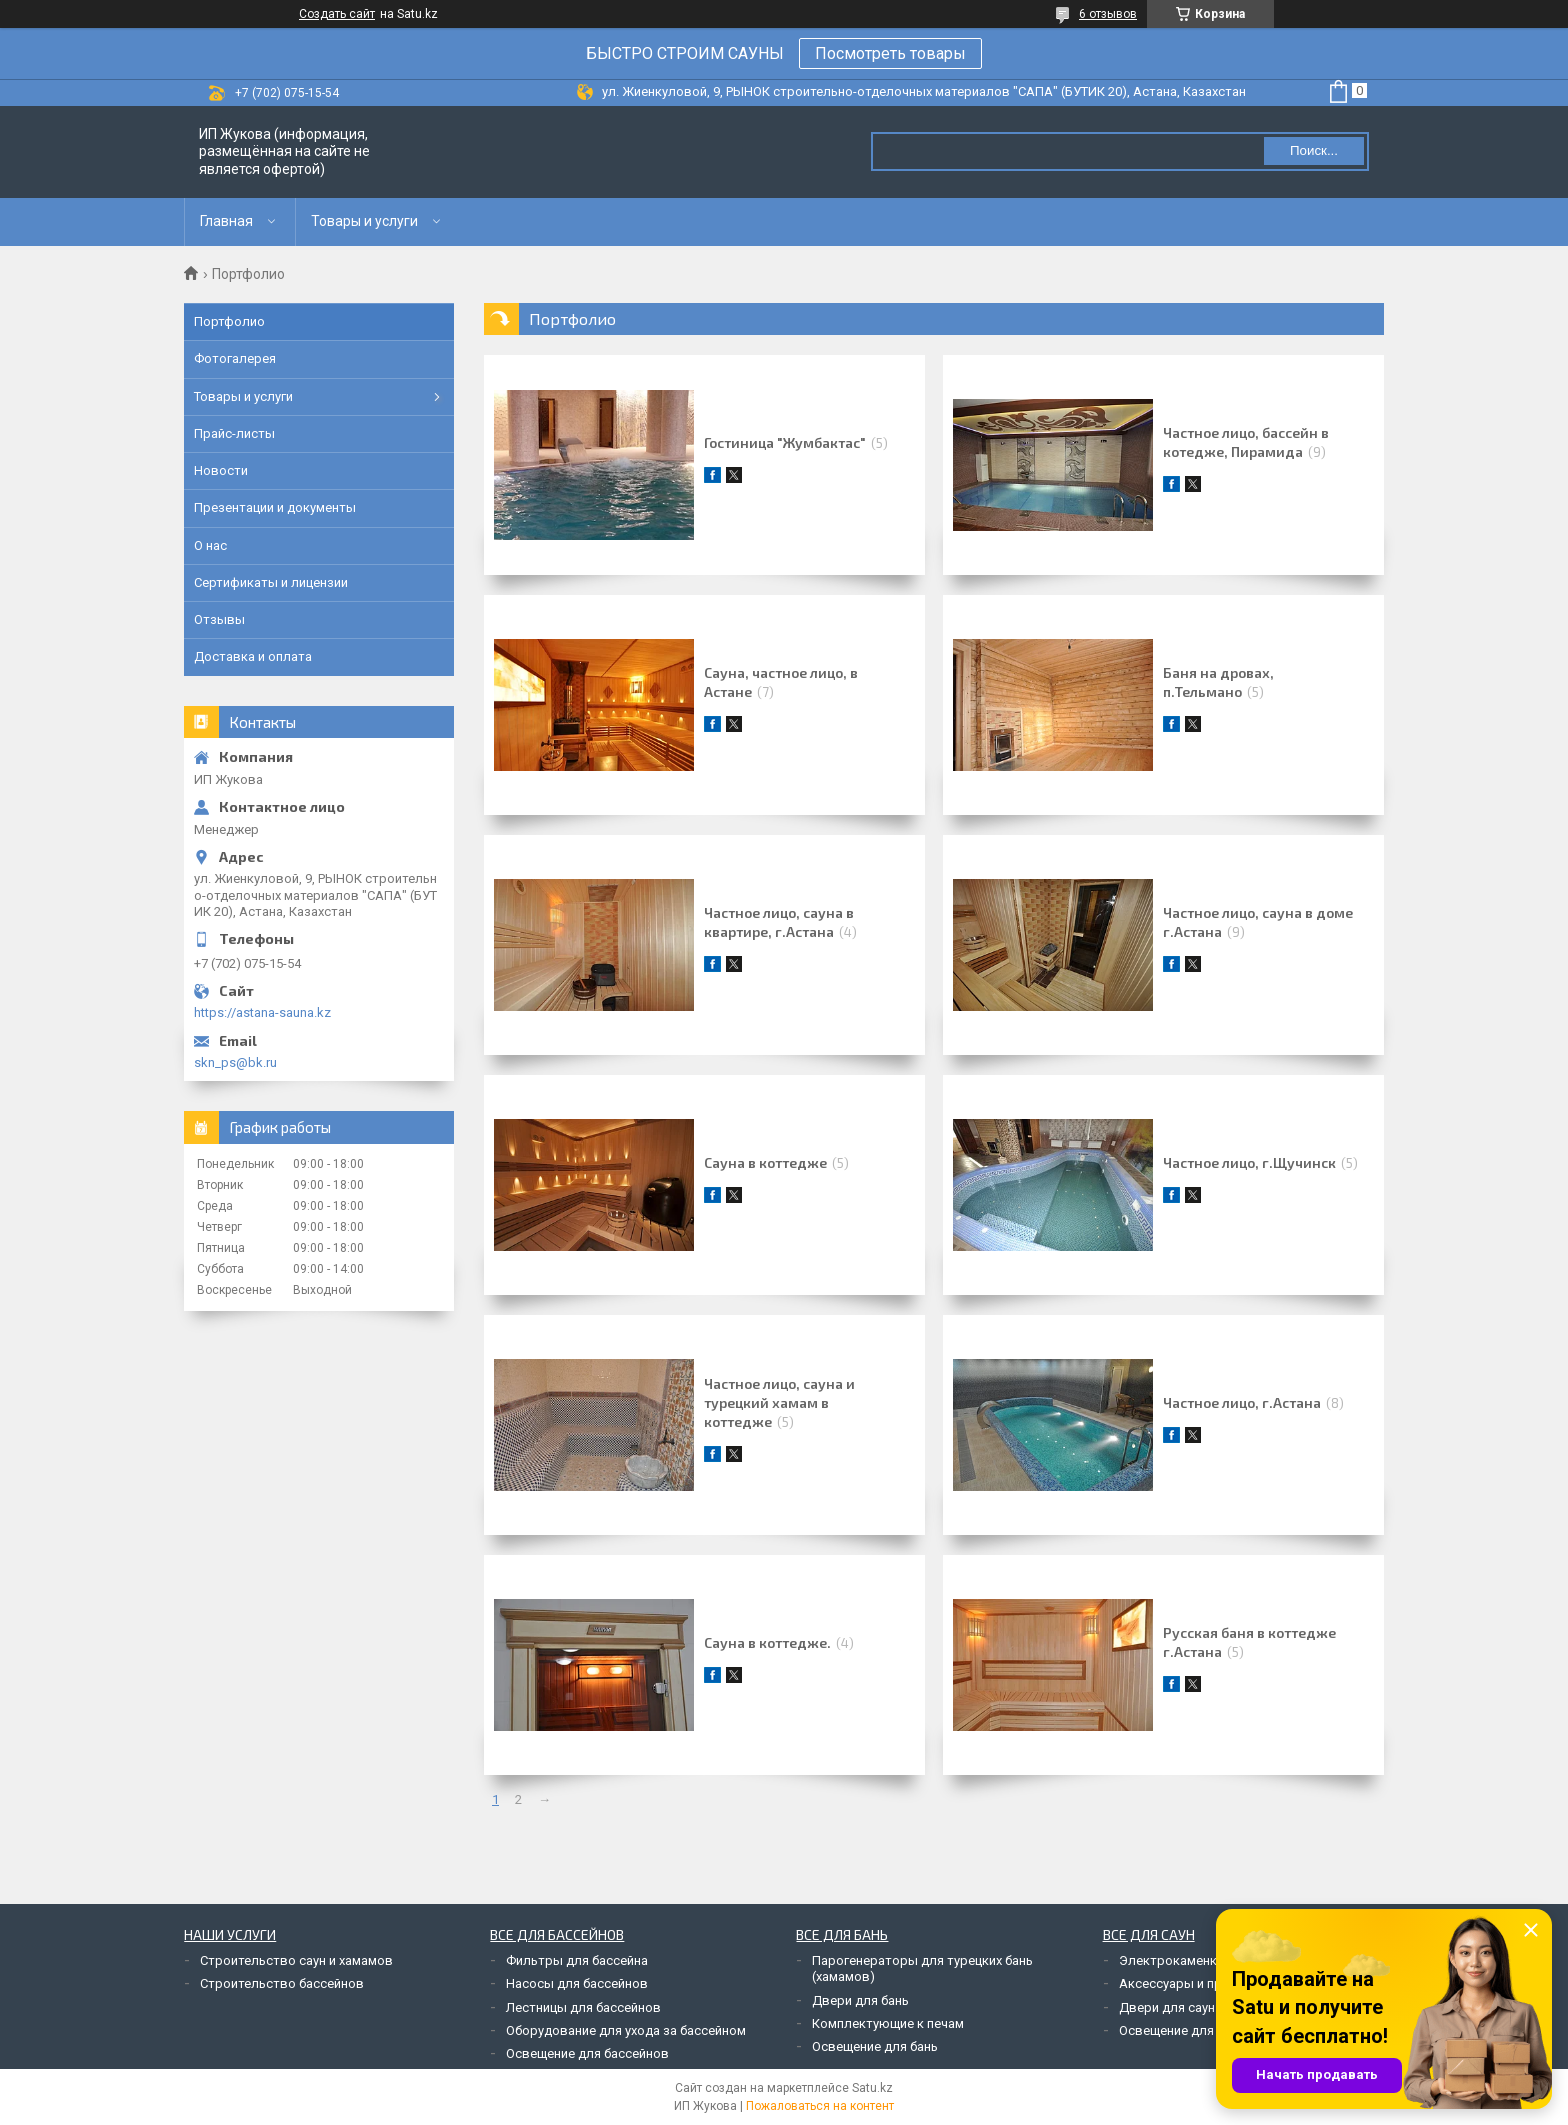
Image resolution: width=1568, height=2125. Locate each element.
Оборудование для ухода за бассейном (626, 2030)
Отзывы (219, 619)
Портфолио (229, 321)
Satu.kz (872, 2088)
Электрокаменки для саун (1199, 1960)
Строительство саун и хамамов (296, 1960)
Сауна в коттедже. (767, 1642)
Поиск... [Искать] (1314, 150)
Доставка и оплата (253, 656)
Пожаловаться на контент (820, 2106)
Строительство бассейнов (282, 1983)
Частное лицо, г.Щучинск (1249, 1162)
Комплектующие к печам (888, 2023)
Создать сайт (337, 14)
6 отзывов (1108, 14)
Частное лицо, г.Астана (1242, 1402)
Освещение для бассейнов (587, 2053)
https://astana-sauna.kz (262, 1012)
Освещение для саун (1181, 2030)
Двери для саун (1167, 2007)
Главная (226, 221)
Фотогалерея (235, 358)
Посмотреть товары (890, 53)
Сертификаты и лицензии (271, 582)
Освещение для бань (875, 2046)
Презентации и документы (275, 507)
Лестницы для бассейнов (583, 2007)
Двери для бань (860, 2000)
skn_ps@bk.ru (235, 1062)
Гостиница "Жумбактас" (785, 442)
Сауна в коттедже (765, 1162)
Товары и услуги (364, 221)
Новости (221, 470)
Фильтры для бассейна (577, 1960)
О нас (210, 545)
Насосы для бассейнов (577, 1983)
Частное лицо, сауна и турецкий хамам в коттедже (779, 1402)
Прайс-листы (234, 433)
